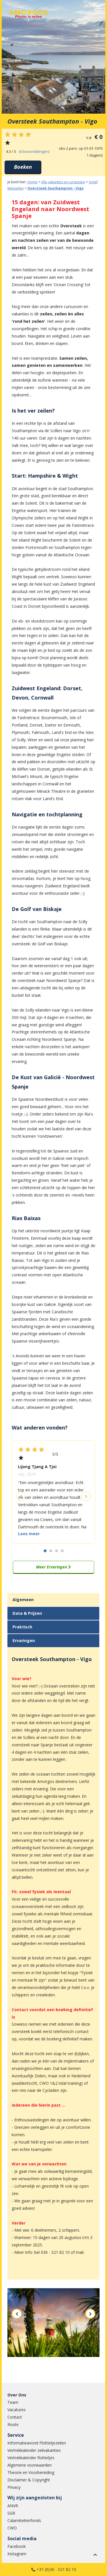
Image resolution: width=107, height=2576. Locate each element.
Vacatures (16, 2409)
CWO (12, 2528)
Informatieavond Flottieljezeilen (36, 2443)
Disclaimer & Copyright (28, 2480)
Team (12, 2402)
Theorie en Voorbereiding (30, 2472)
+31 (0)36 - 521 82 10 (56, 2569)
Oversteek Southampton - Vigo (55, 188)
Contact (14, 2417)
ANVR (12, 2505)
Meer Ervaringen (53, 1567)
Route (13, 2424)
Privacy (14, 2487)
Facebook (16, 2546)
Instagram (16, 2553)
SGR (11, 2513)
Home (32, 182)
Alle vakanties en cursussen (63, 182)
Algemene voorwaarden (29, 2465)
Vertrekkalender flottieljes (30, 2457)
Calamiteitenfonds (24, 2520)
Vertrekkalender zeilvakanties (34, 2450)
